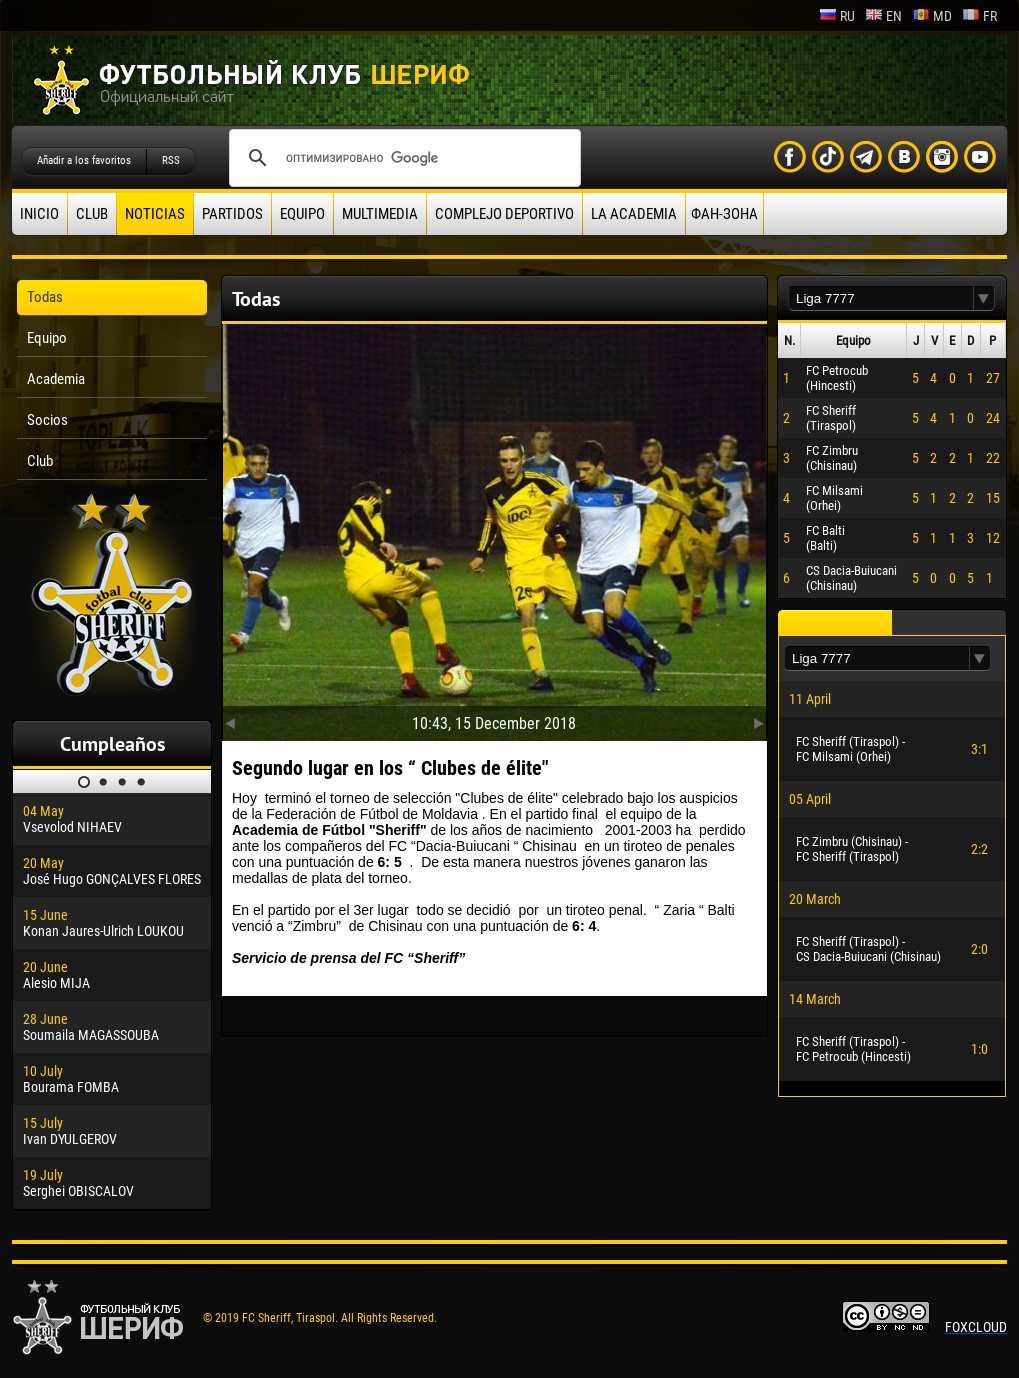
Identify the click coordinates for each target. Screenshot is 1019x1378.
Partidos (232, 214)
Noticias (155, 214)
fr (979, 16)
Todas (45, 297)
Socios (47, 420)
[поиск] (402, 158)
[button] (984, 298)
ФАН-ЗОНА (724, 214)
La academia (634, 214)
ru (837, 16)
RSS (171, 160)
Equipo (302, 214)
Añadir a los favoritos (84, 160)
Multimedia (380, 214)
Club (92, 214)
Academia (56, 379)
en (883, 16)
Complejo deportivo (504, 214)
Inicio (39, 214)
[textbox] (881, 298)
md (932, 16)
